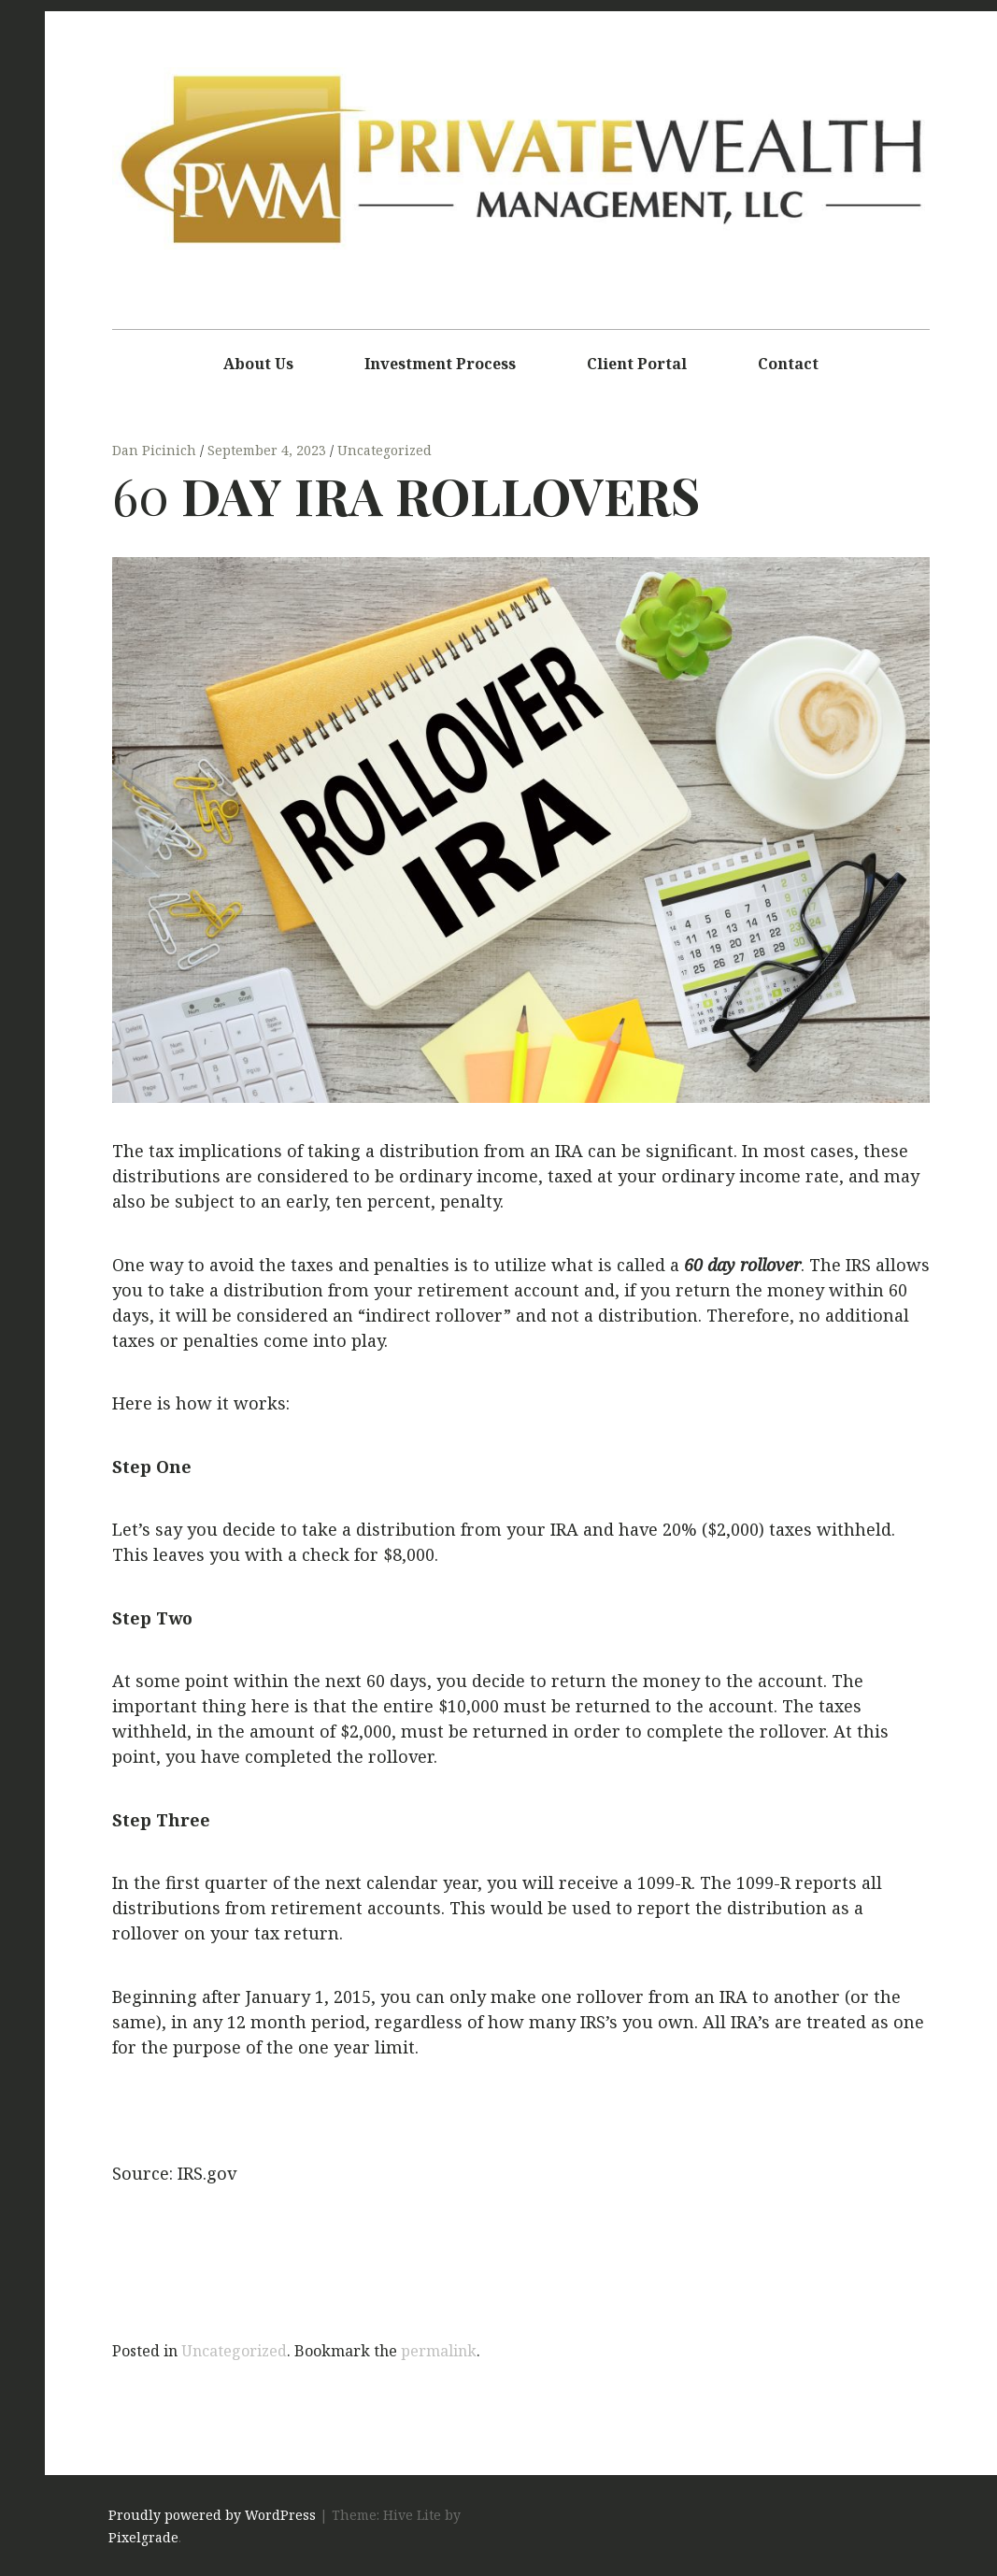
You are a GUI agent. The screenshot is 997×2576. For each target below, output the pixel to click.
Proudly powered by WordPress (212, 2516)
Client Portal (637, 363)
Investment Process (440, 363)
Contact (788, 363)
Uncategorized (384, 451)
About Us (258, 363)
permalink (439, 2350)
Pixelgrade (143, 2538)
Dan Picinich (156, 451)
